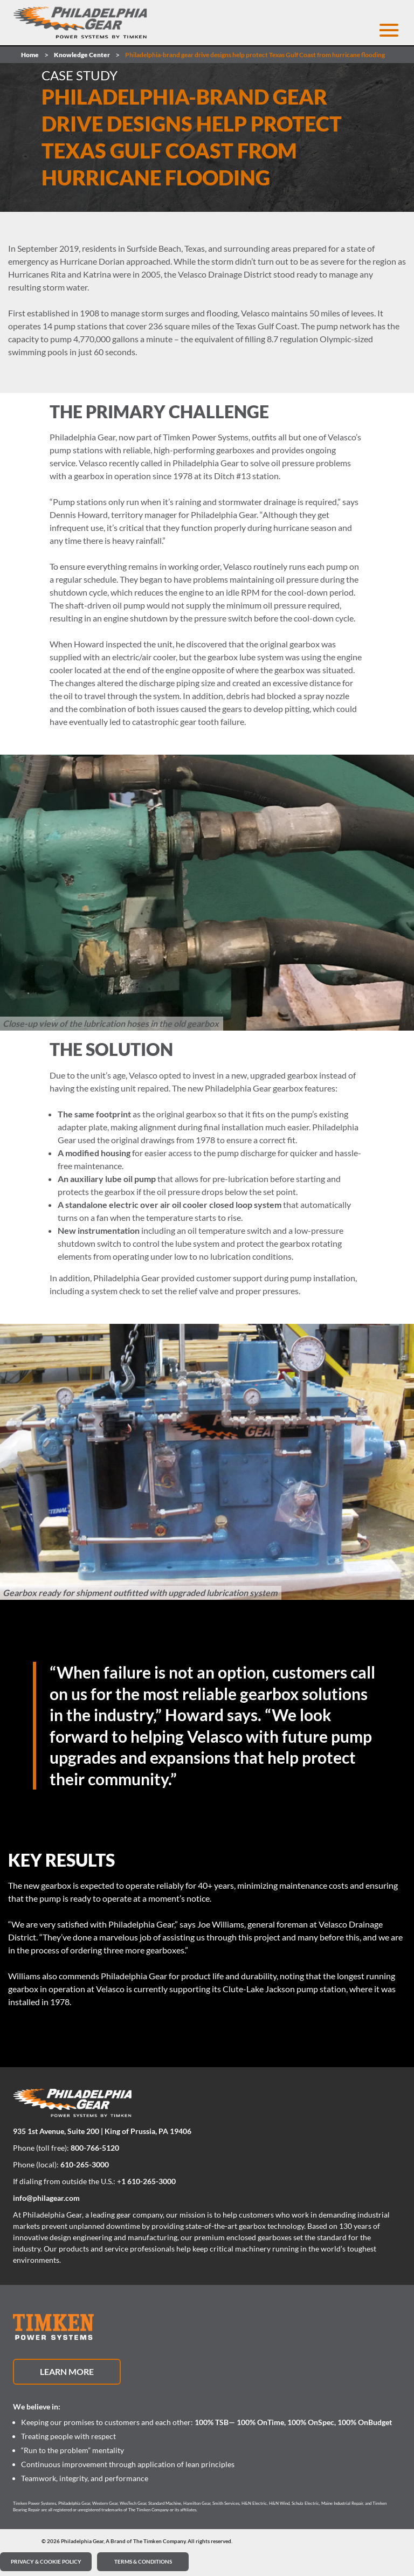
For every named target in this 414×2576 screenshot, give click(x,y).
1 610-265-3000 (148, 2181)
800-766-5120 (95, 2147)
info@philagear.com (46, 2197)
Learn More (67, 2371)
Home (30, 55)
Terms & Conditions (143, 2561)
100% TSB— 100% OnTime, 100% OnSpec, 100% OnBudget (293, 2422)
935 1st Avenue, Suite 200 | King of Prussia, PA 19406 (102, 2131)
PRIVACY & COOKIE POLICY (46, 2561)
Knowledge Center (82, 55)
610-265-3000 (84, 2164)
